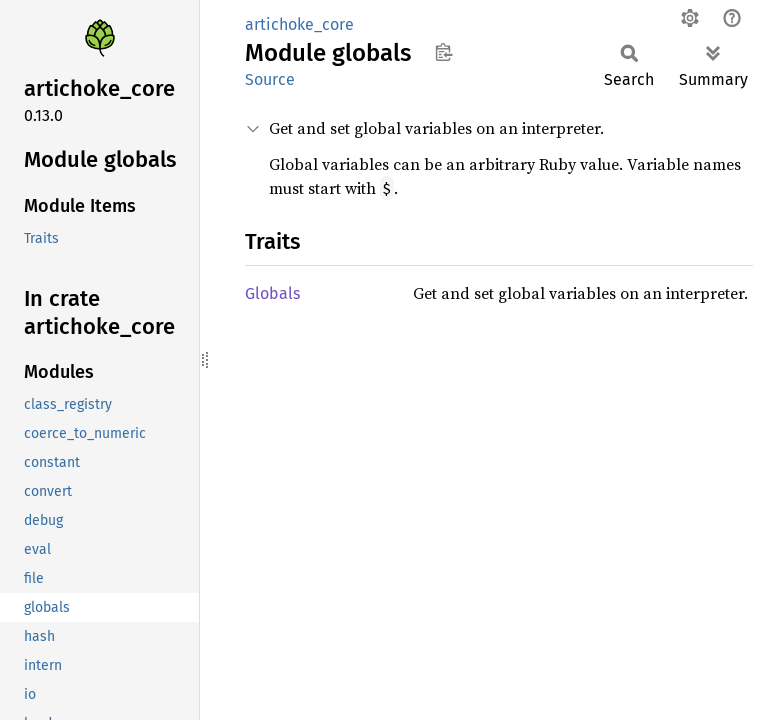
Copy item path (443, 52)
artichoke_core (299, 24)
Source (270, 79)
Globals (272, 293)
